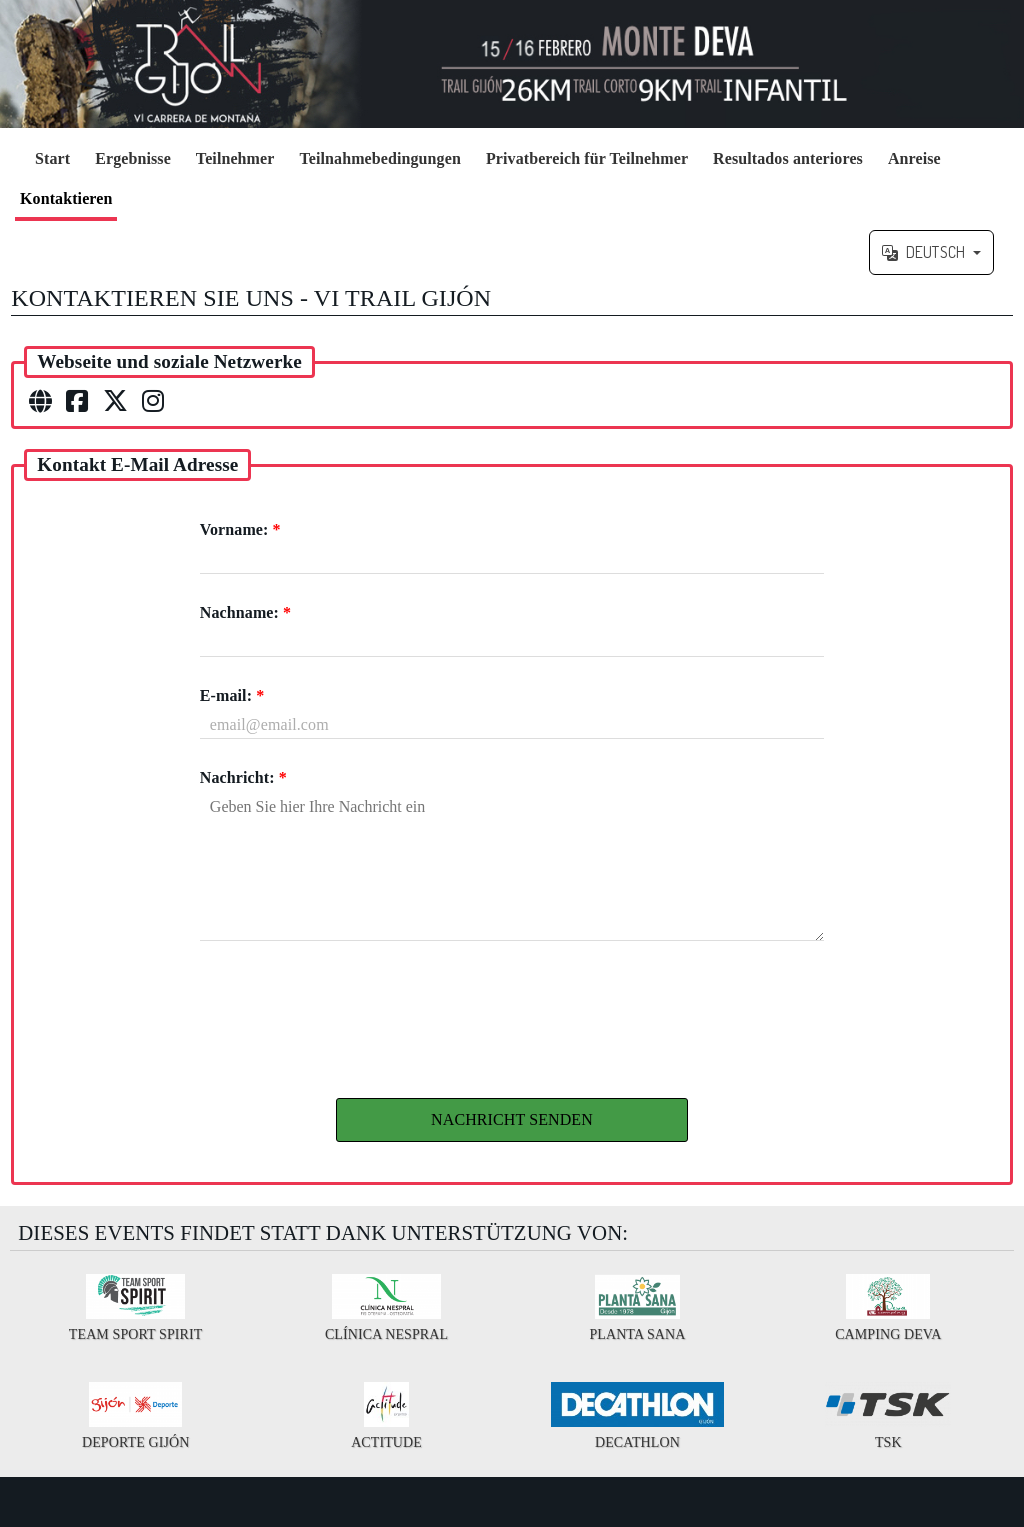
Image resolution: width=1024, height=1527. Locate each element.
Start (52, 158)
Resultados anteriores (788, 158)
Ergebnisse (133, 158)
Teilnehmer (235, 158)
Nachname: (245, 612)
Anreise (914, 158)
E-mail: (232, 695)
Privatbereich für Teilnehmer (587, 158)
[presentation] (512, 1014)
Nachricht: (243, 777)
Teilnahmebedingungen (379, 158)
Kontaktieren (66, 198)
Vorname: (240, 529)
